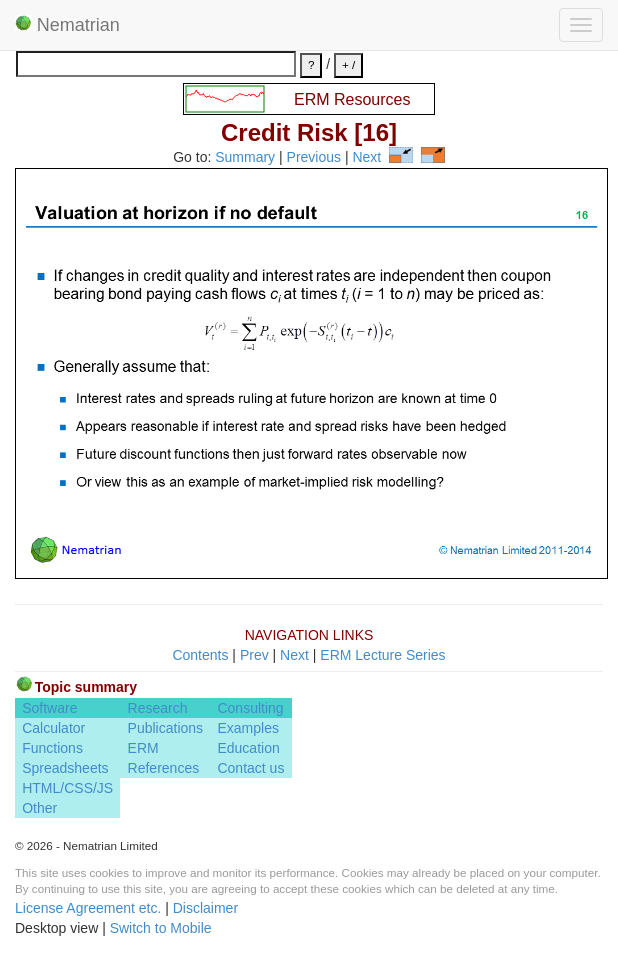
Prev (254, 655)
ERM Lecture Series (382, 655)
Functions (52, 748)
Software (49, 708)
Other (39, 808)
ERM (143, 748)
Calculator (53, 728)
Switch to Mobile (161, 928)
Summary (245, 158)
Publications (166, 728)
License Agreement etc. (88, 908)
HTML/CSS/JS (67, 788)
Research (158, 708)
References (164, 768)
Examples (247, 728)
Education (248, 748)
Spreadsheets (65, 768)
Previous (314, 158)
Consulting (250, 708)
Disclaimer (205, 908)
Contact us (250, 768)
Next (366, 158)
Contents (200, 655)
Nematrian (67, 25)
